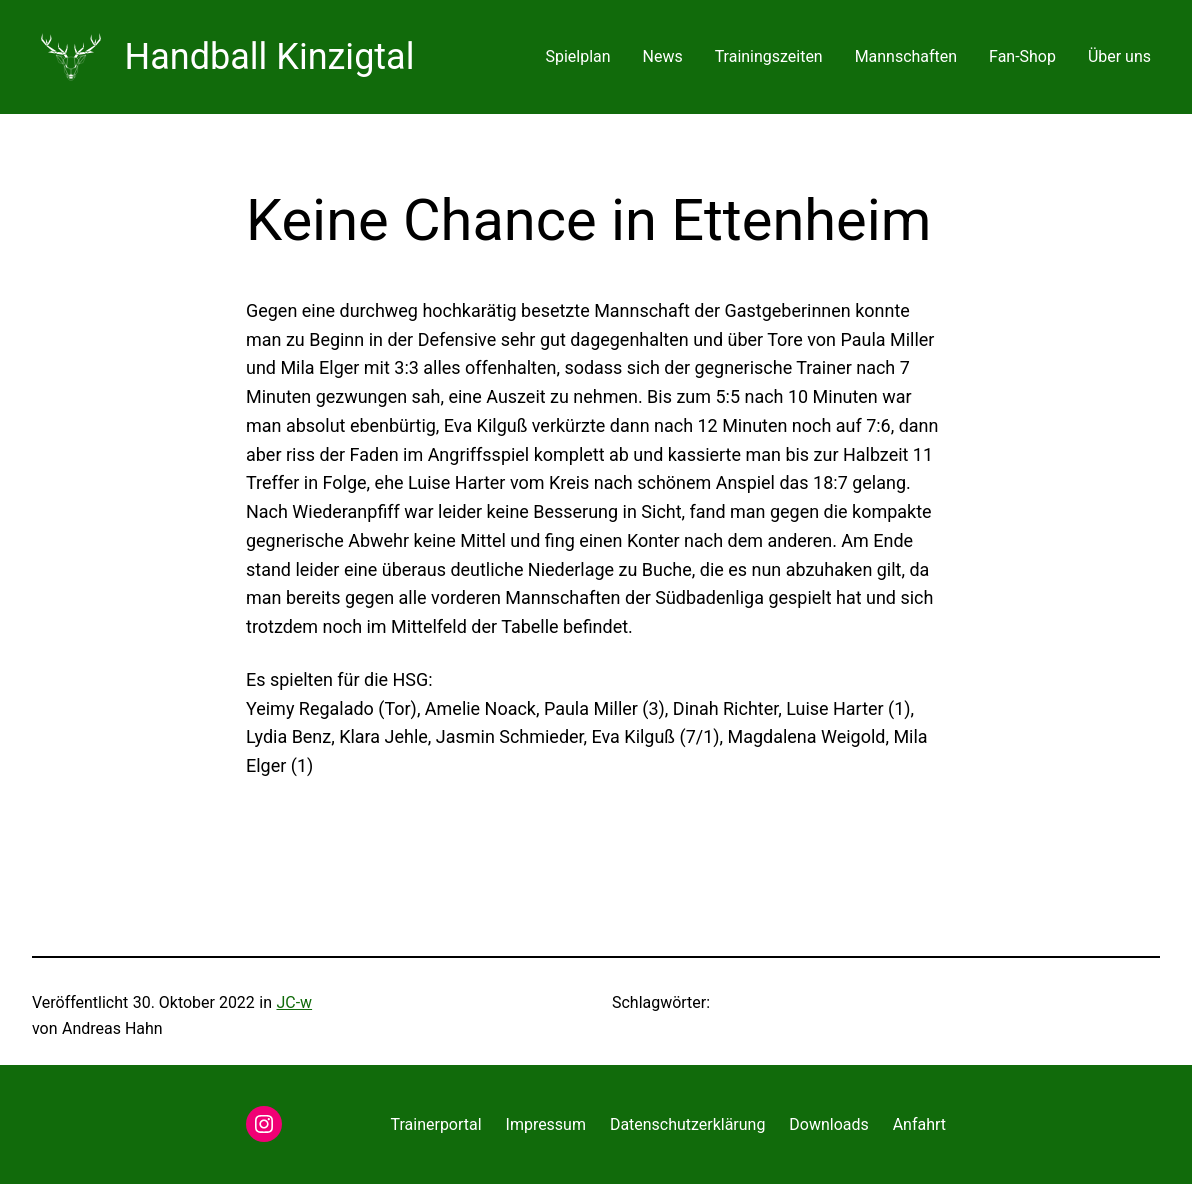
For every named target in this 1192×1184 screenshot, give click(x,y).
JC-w (294, 1002)
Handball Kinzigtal (270, 57)
